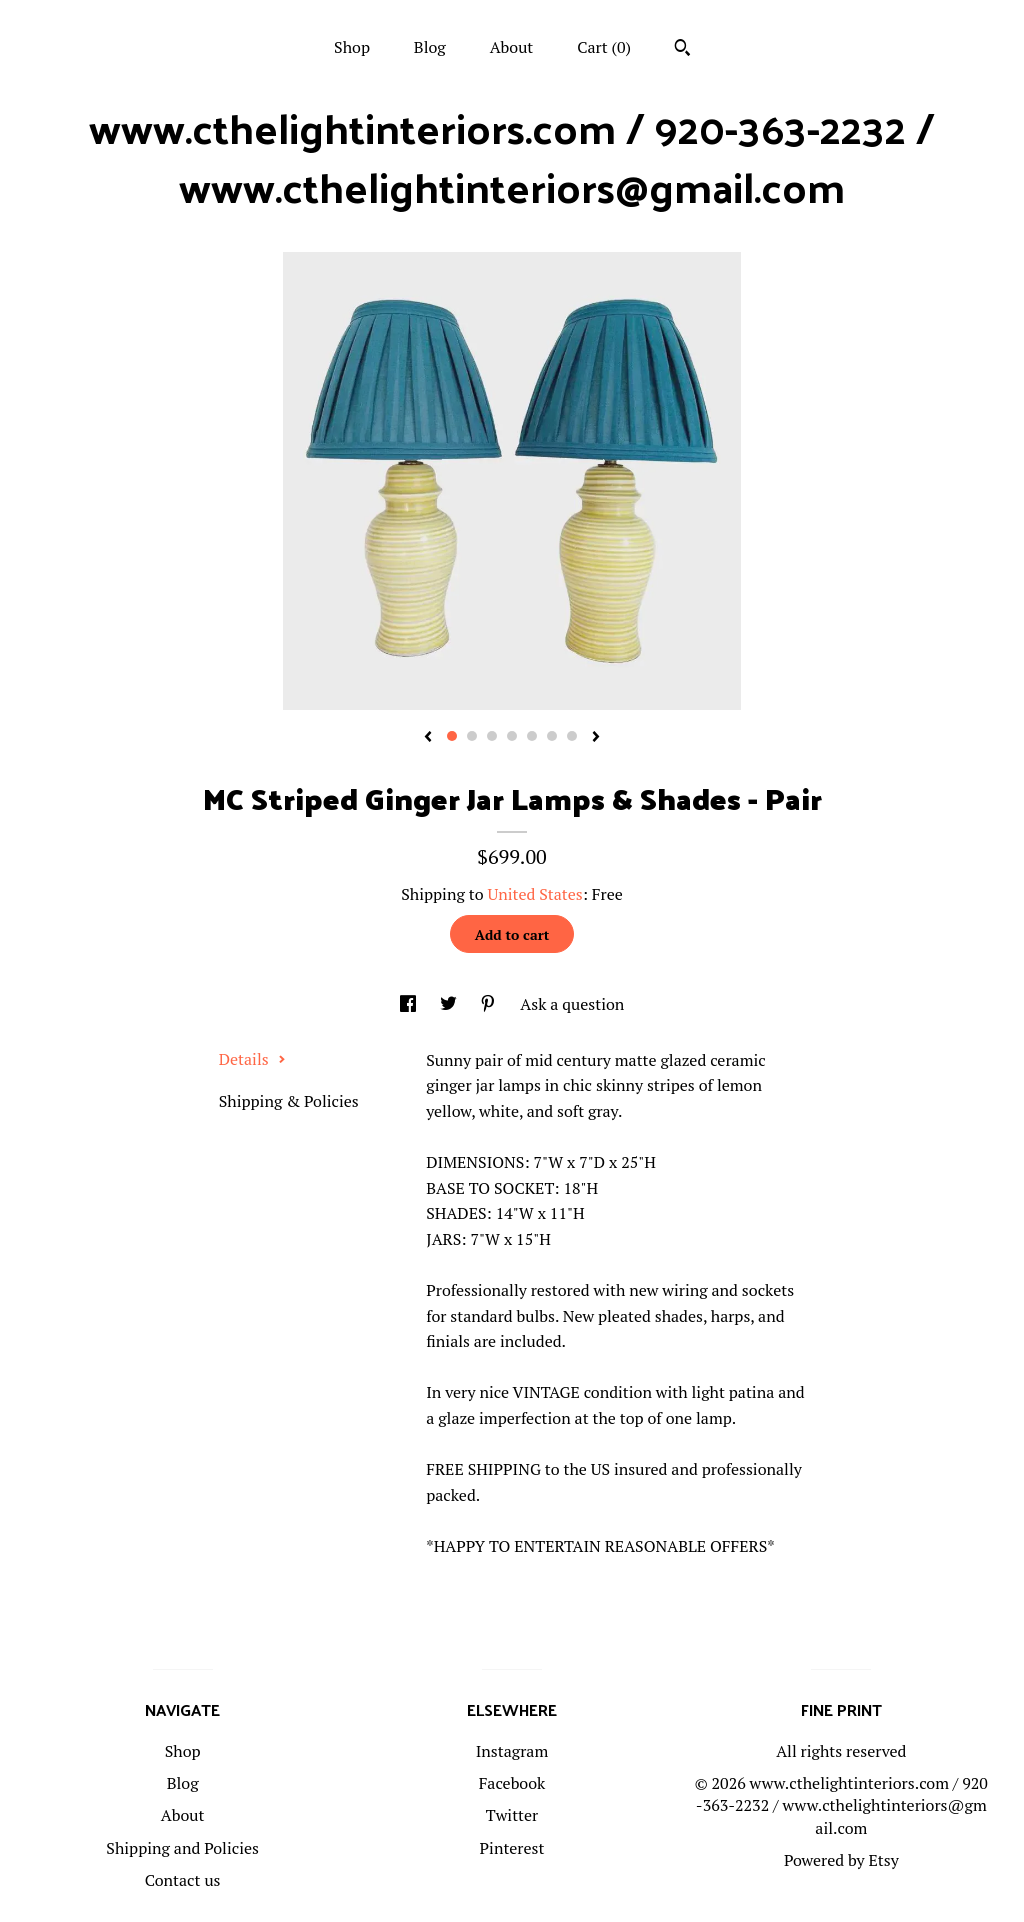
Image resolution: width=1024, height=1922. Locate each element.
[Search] (682, 50)
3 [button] (492, 736)
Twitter (512, 1815)
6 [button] (552, 736)
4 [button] (512, 736)
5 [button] (532, 736)
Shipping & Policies (289, 1101)
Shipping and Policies (182, 1848)
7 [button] (572, 736)
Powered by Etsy (841, 1860)
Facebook (512, 1783)
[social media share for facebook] (410, 1004)
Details (252, 1059)
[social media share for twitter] (450, 1004)
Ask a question (572, 1004)
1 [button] (452, 736)
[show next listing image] (596, 738)
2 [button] (472, 736)
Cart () (604, 47)
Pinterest (512, 1848)
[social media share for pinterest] (490, 1004)
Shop (352, 47)
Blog (430, 47)
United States (534, 894)
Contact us (183, 1880)
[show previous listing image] (428, 738)
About (512, 47)
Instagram (512, 1751)
